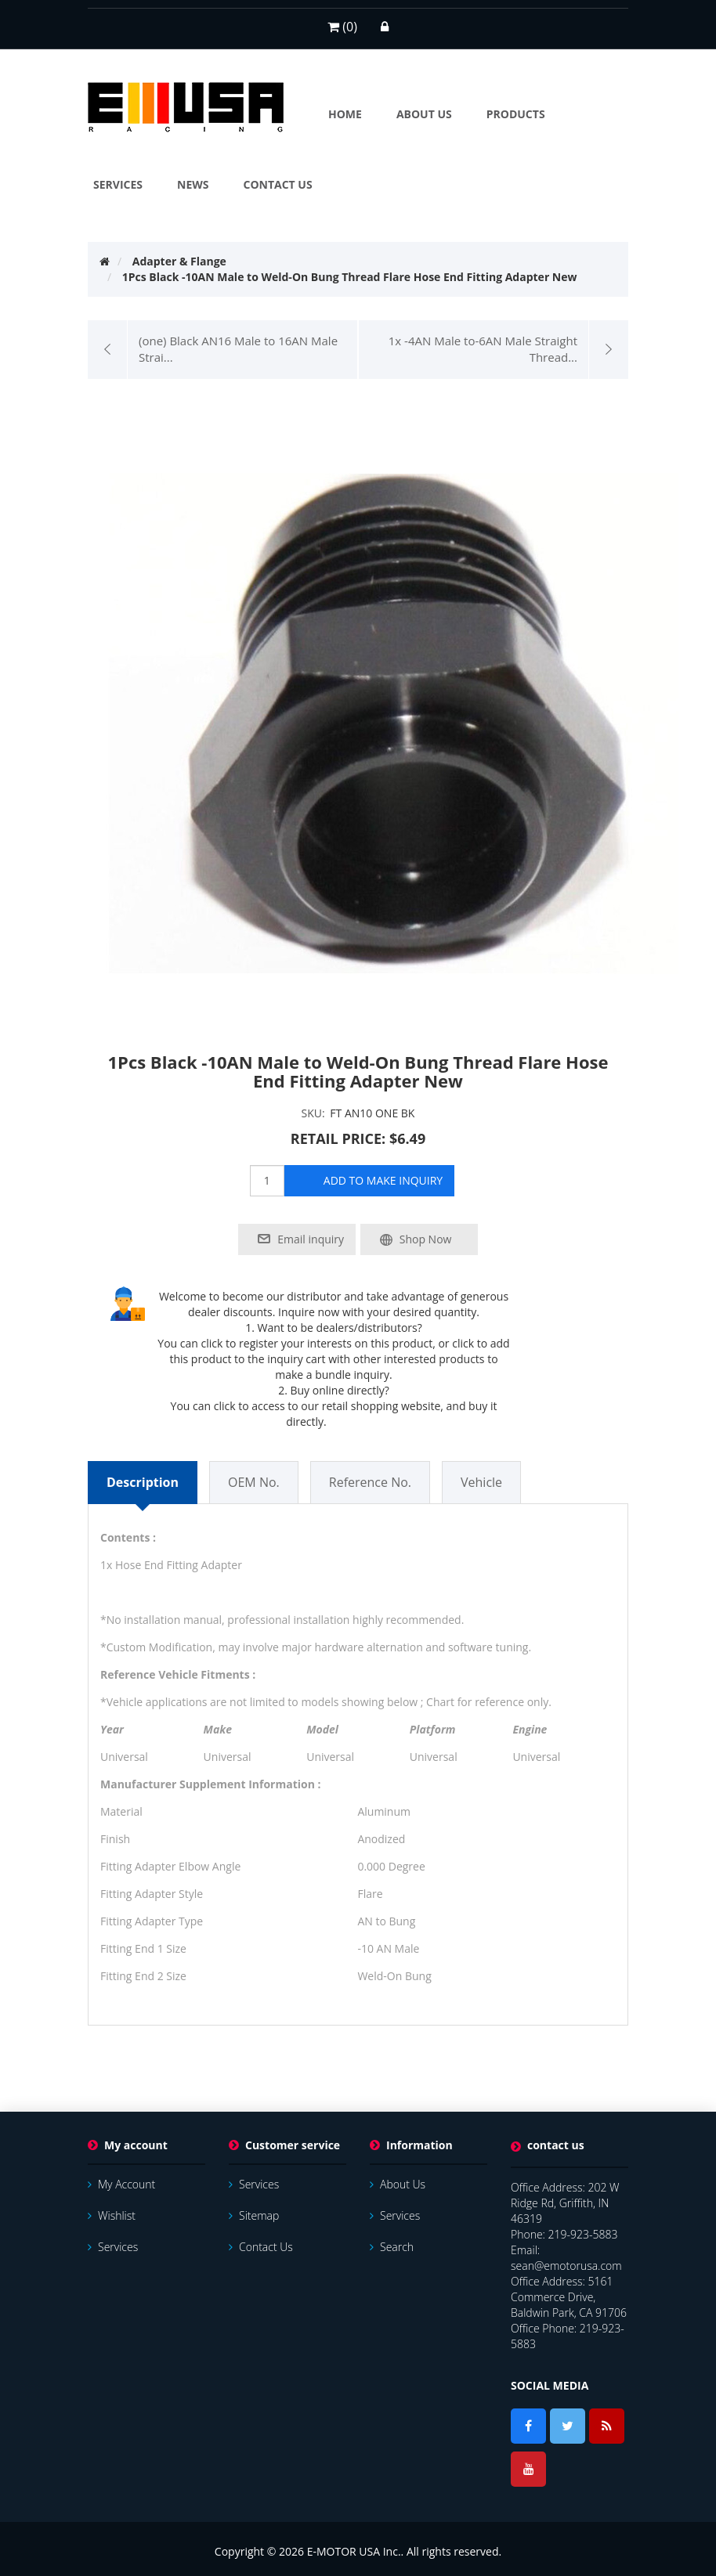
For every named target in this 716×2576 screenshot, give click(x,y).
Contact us (261, 2246)
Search (392, 2246)
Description (143, 1482)
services (113, 2246)
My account (121, 2184)
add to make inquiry (383, 1180)
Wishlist (112, 2215)
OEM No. (254, 1482)
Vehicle (481, 1482)
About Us (397, 2184)
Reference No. (370, 1482)
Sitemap (254, 2215)
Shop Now (426, 1239)
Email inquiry (310, 1239)
